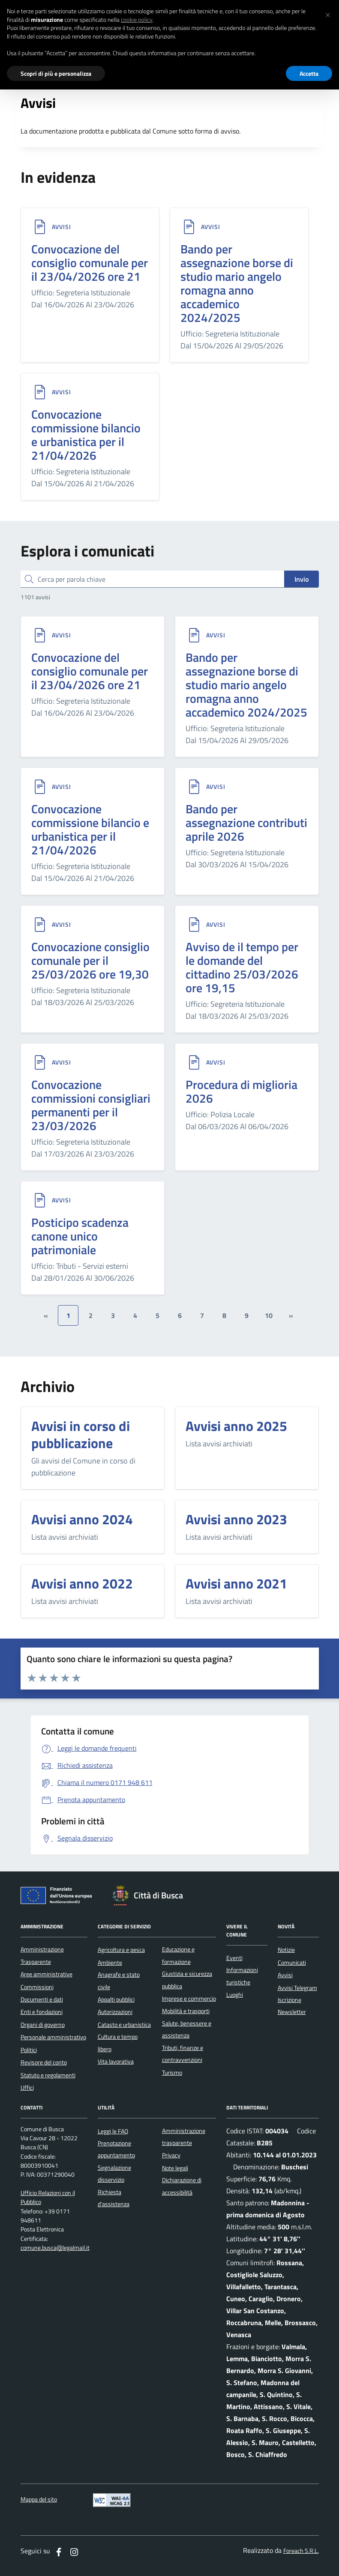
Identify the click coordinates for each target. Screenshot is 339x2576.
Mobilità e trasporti (186, 2011)
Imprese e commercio (189, 1998)
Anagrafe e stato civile (119, 1980)
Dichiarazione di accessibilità (181, 2186)
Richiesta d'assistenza (113, 2198)
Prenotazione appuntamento (116, 2149)
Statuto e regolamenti (48, 2075)
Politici (29, 2050)
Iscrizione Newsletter (292, 2006)
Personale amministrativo (53, 2037)
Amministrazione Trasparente (42, 1955)
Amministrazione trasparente (183, 2137)
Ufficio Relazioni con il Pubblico (48, 2198)
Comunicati (292, 1962)
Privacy (171, 2155)
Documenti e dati (42, 1999)
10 (269, 1315)
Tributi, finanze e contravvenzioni (182, 2053)
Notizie (286, 1949)
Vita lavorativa (116, 2061)
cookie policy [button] (137, 19)
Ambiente (110, 1962)
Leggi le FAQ (113, 2131)
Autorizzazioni (115, 2012)
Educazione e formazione (178, 1955)
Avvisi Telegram (297, 1988)
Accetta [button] (309, 73)
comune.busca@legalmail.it (55, 2247)
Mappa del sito (39, 2499)
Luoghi (234, 1994)
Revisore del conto (44, 2062)
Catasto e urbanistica (124, 2024)
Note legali (175, 2168)
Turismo (172, 2072)
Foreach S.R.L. (301, 2550)
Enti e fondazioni (42, 2012)
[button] (328, 14)
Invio (301, 579)
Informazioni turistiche (242, 1976)
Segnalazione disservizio (114, 2173)
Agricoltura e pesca (121, 1949)
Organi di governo (43, 2024)
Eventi (234, 1958)
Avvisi (61, 226)
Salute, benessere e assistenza (186, 2029)
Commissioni (37, 1987)
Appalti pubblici (116, 1999)
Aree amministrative (46, 1974)
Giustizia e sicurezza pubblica (187, 1979)
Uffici (27, 2087)
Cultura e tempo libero (118, 2042)
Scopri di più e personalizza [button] (56, 73)
